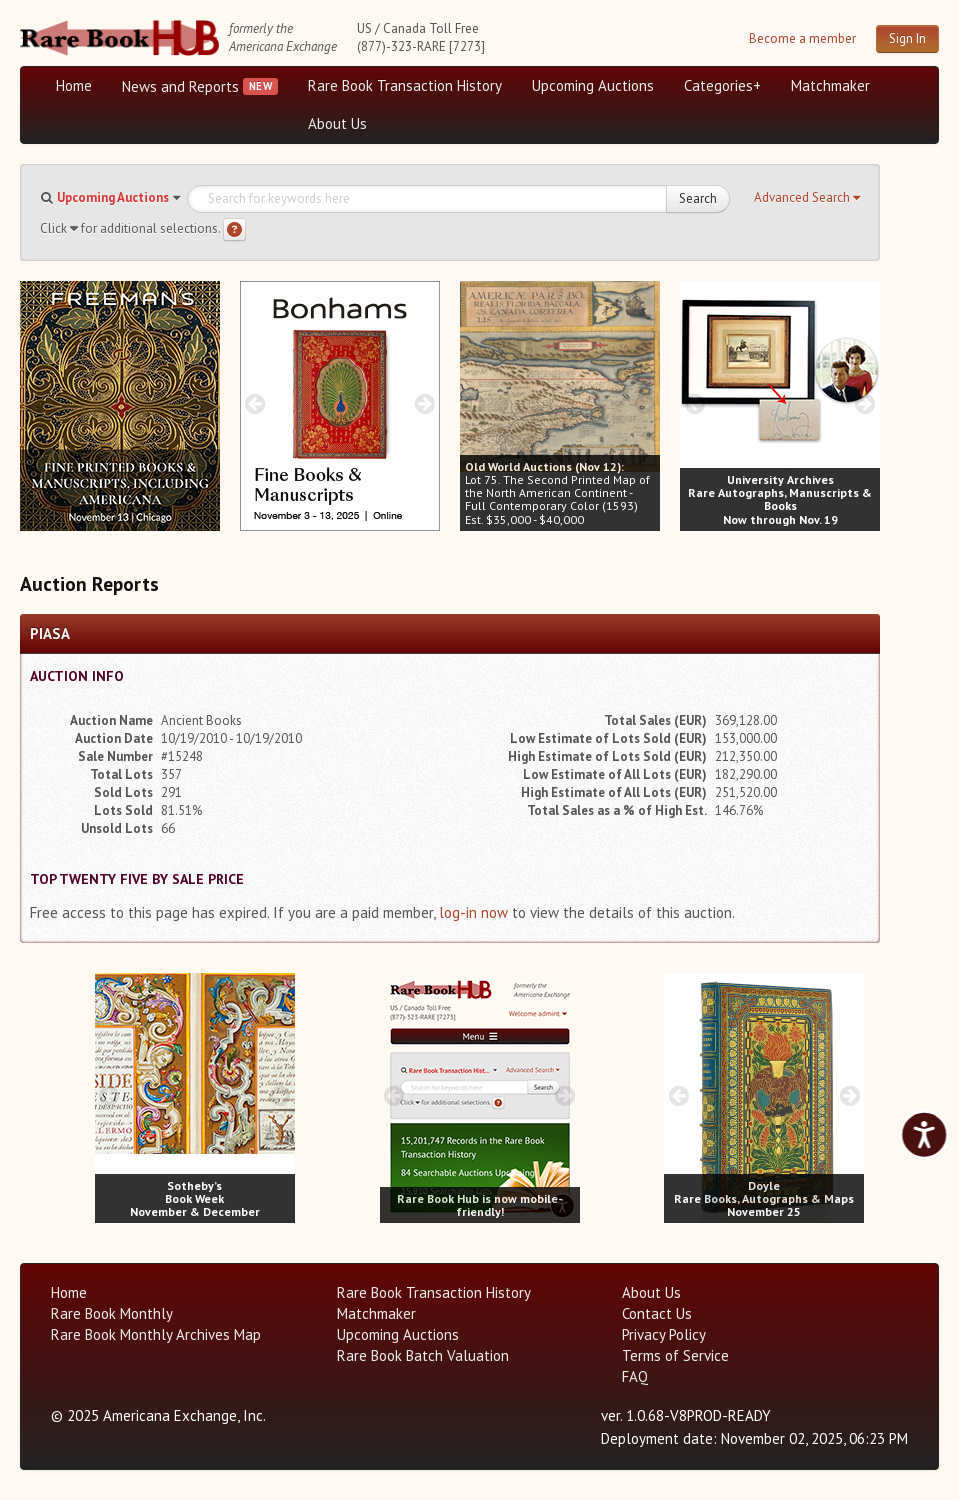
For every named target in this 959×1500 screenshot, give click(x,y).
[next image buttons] (205, 403)
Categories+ (722, 85)
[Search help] (234, 229)
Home (74, 85)
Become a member (802, 38)
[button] (807, 198)
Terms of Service (675, 1355)
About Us (337, 123)
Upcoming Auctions (593, 85)
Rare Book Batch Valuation (423, 1355)
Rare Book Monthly (112, 1313)
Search (698, 198)
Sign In (907, 38)
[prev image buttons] (34, 403)
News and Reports (180, 86)
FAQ (635, 1376)
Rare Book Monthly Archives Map (156, 1334)
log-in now (473, 912)
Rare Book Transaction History (405, 85)
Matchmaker (830, 85)
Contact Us (657, 1313)
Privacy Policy (664, 1334)
